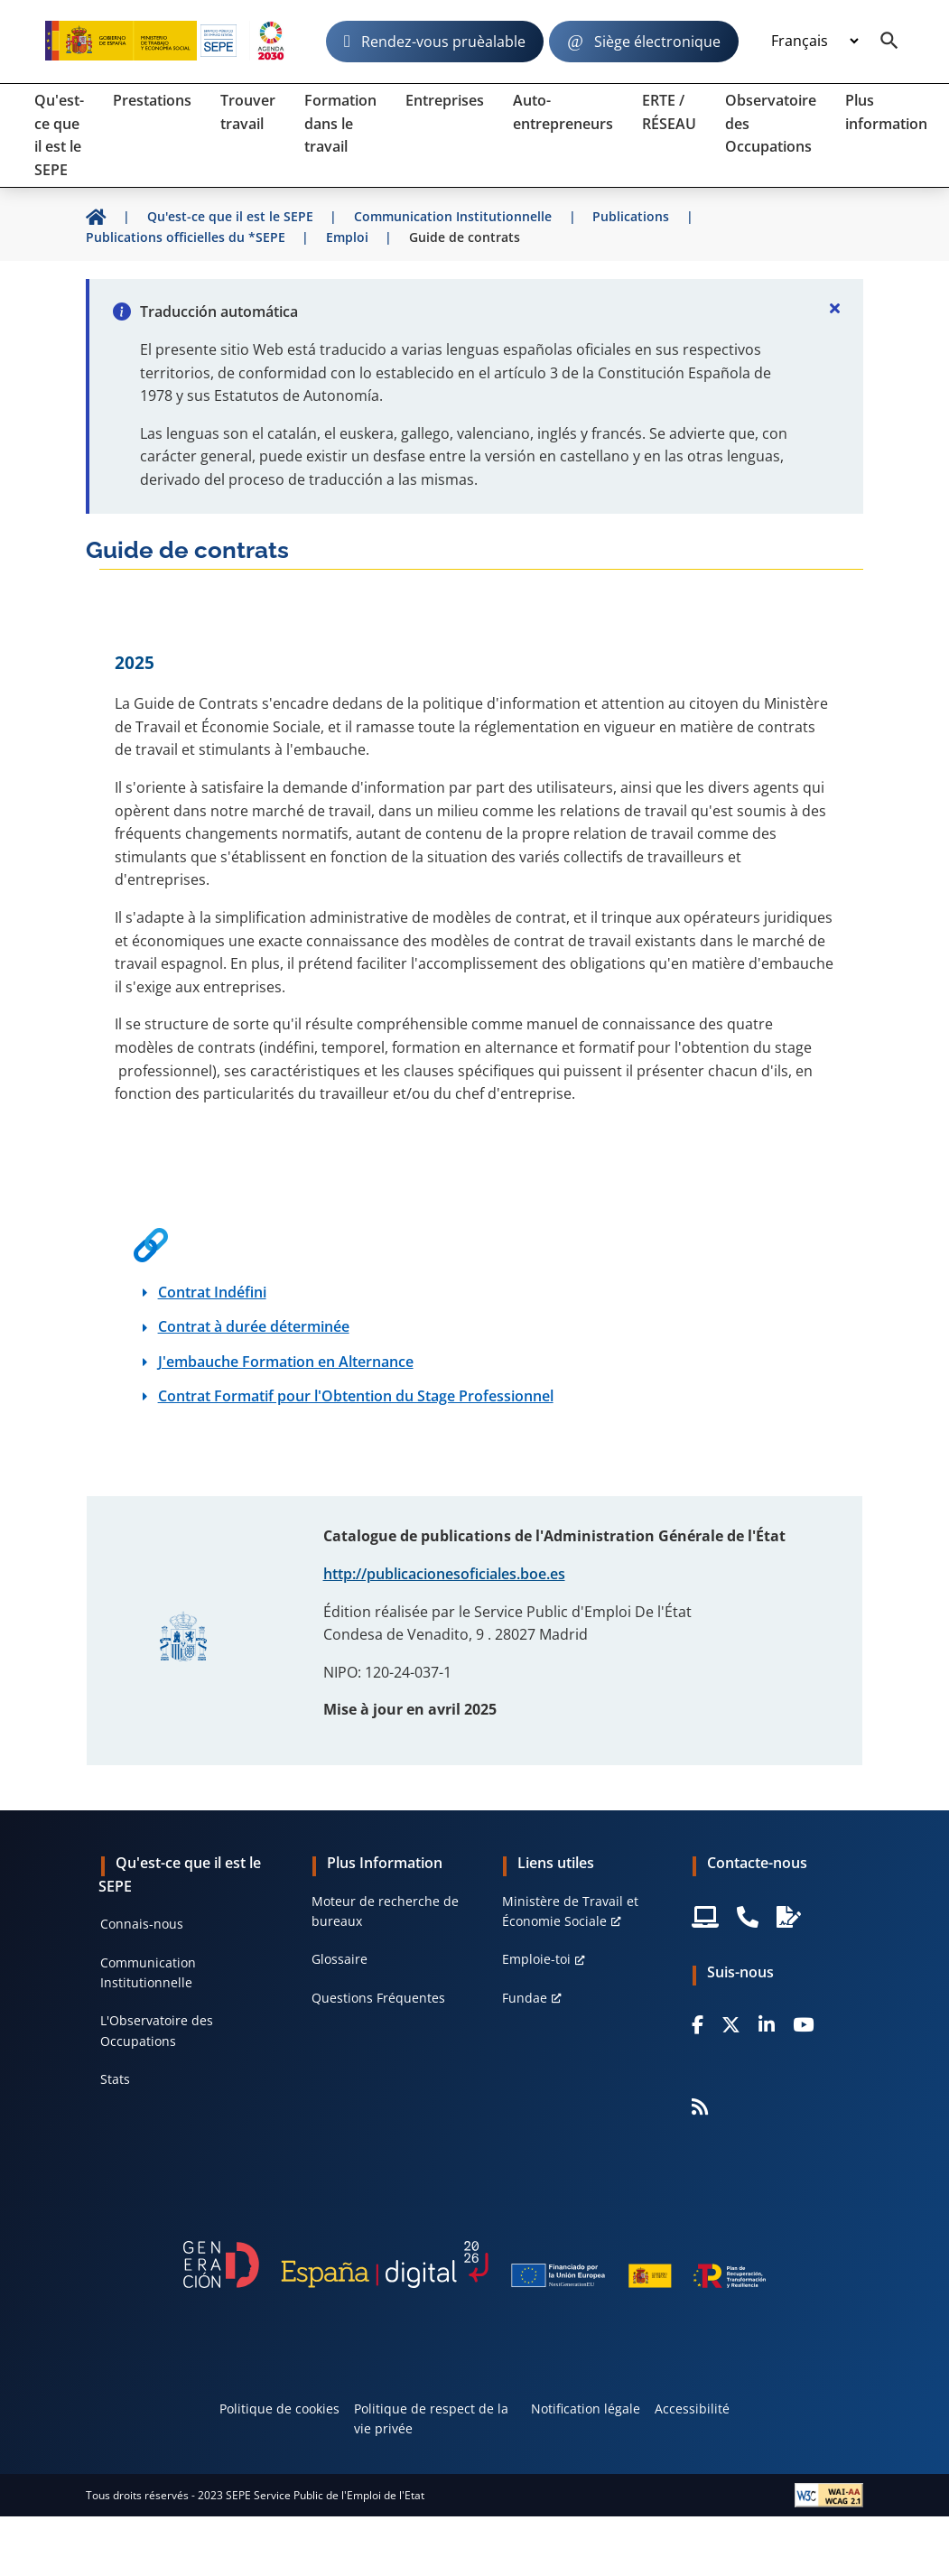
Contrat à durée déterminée (253, 1326)
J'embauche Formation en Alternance (286, 1362)
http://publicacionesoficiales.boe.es (444, 1574)
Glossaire (340, 1958)
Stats (115, 2079)
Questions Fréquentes (378, 1997)
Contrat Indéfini (212, 1292)
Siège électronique (657, 41)
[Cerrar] (834, 308)
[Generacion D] (474, 2264)
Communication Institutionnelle (148, 1972)
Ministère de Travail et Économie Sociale (570, 1911)
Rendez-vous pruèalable (443, 41)
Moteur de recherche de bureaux (385, 1911)
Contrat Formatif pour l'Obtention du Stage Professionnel (356, 1396)
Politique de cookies (279, 2408)
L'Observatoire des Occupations (156, 2030)
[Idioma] (814, 41)
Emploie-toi (536, 1958)
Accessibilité (692, 2408)
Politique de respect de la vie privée (431, 2418)
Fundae (524, 1997)
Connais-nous (141, 1923)
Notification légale (585, 2408)
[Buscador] (889, 41)
